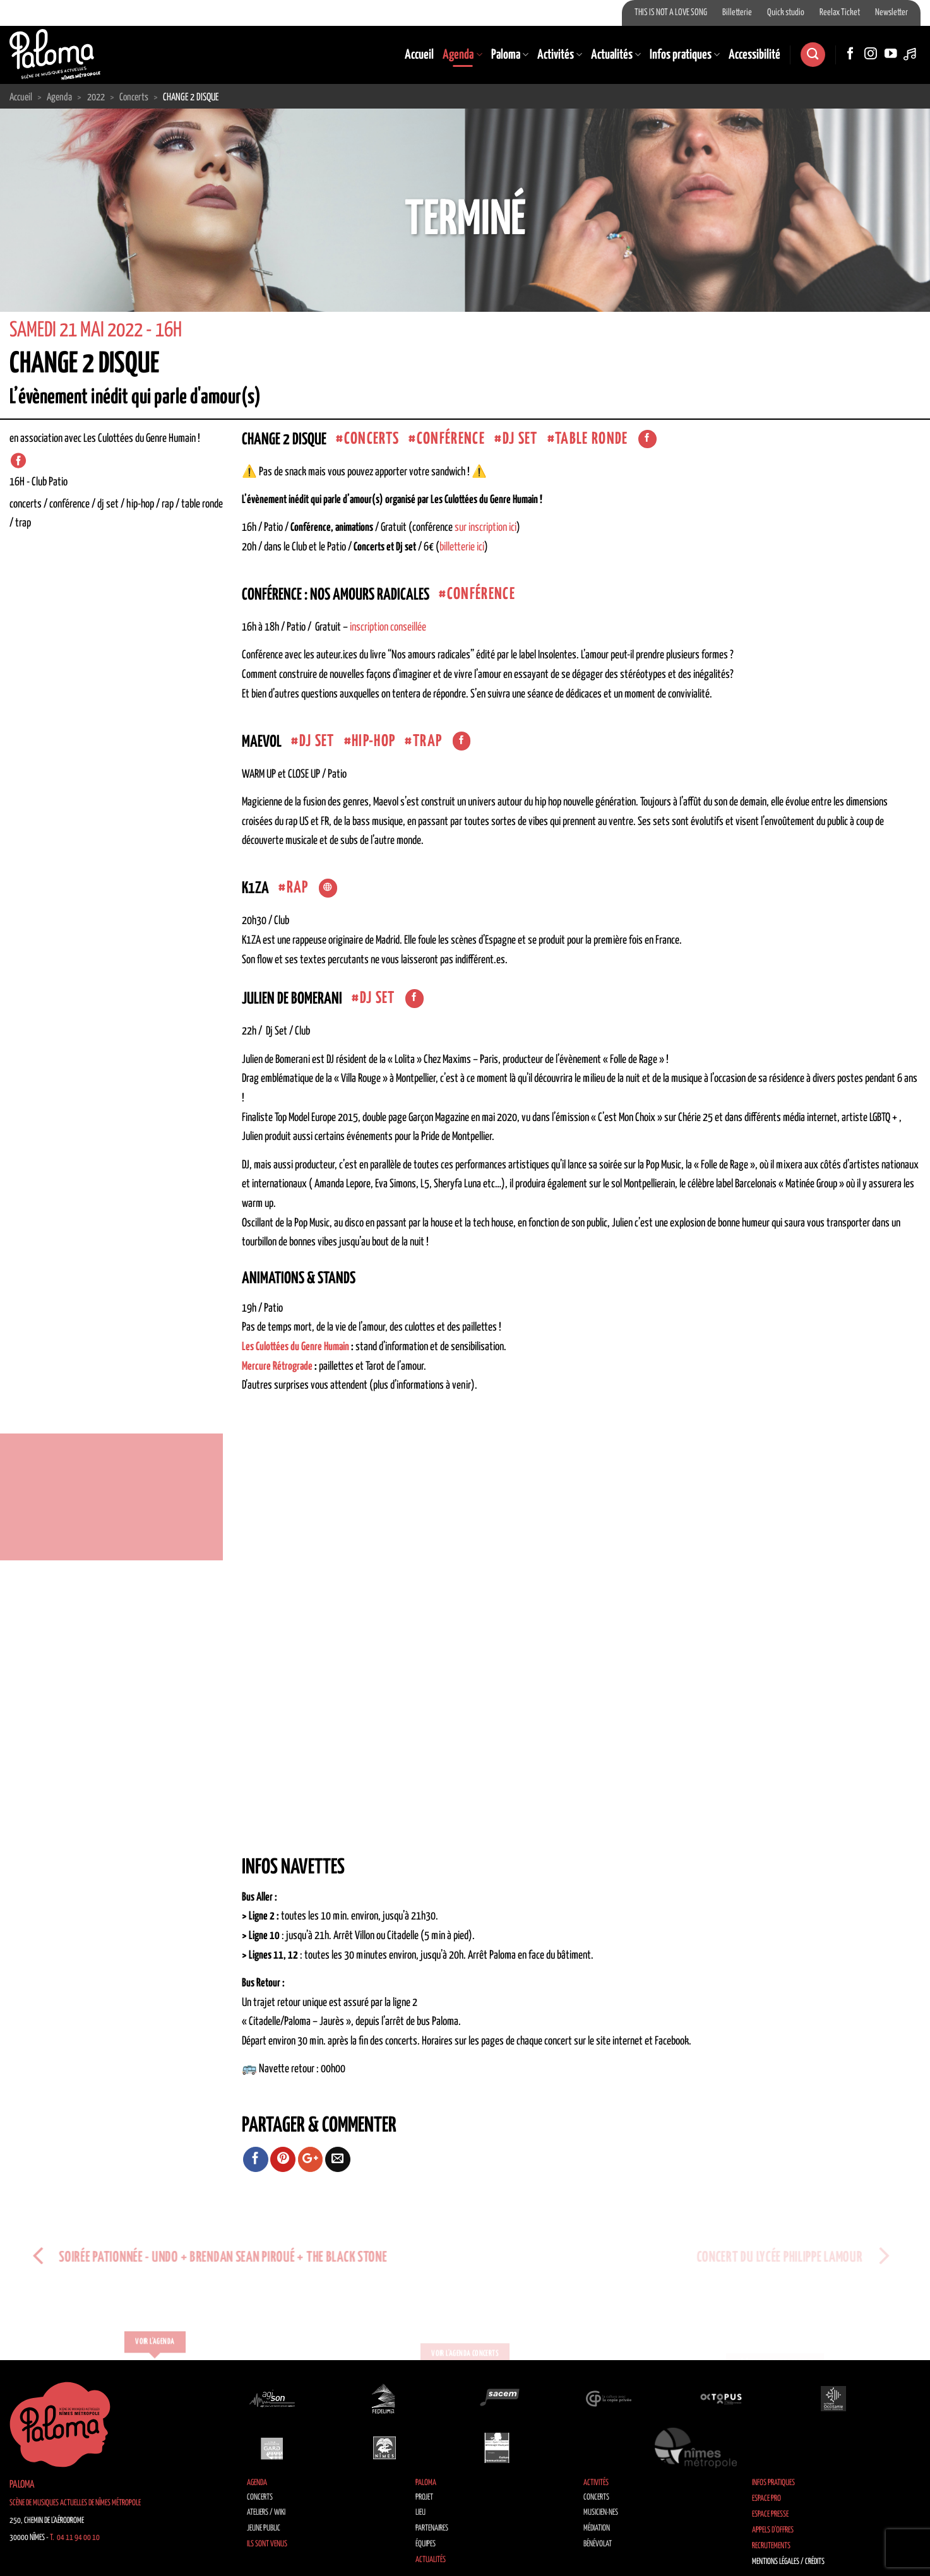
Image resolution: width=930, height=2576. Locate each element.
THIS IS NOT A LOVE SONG (671, 12)
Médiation (596, 2528)
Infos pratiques (685, 55)
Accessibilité (754, 55)
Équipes (425, 2544)
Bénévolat (597, 2544)
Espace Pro (766, 2499)
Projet (424, 2497)
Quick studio (785, 12)
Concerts (260, 2497)
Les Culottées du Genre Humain (295, 1347)
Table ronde (591, 439)
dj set (520, 439)
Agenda (462, 55)
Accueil (419, 55)
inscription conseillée (388, 627)
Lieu (420, 2512)
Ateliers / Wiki (266, 2512)
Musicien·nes (600, 2512)
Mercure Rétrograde (277, 1366)
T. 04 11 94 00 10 (75, 2538)
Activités (559, 55)
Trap (427, 741)
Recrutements (771, 2546)
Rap (298, 888)
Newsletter (891, 12)
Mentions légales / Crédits (788, 2562)
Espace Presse (770, 2514)
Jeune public (263, 2528)
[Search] (813, 54)
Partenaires (431, 2528)
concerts (372, 439)
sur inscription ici (485, 527)
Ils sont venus (267, 2544)
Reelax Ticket (840, 12)
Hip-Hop (373, 741)
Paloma (509, 55)
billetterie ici (461, 547)
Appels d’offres (773, 2530)
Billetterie (737, 12)
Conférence (451, 439)
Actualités (616, 55)
